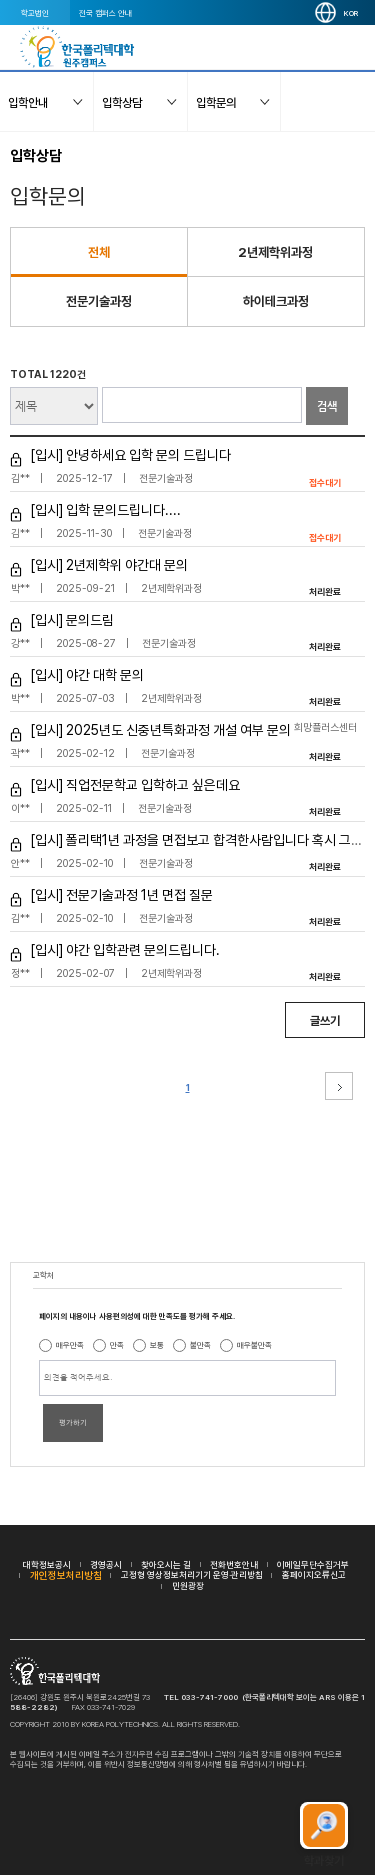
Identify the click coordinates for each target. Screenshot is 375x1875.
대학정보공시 (47, 1564)
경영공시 (106, 1564)
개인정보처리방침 (66, 1575)
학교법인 (35, 13)
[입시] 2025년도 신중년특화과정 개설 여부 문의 (160, 730)
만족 (117, 1345)
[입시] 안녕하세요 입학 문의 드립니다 (130, 455)
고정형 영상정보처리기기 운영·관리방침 (192, 1574)
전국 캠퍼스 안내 (105, 13)
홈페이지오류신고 (314, 1574)
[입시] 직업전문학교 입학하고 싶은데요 (135, 785)
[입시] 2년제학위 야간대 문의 (109, 565)
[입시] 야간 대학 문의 (87, 675)
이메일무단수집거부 (313, 1564)
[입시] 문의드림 (72, 620)
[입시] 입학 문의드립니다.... (105, 510)
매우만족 (70, 1345)
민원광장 (188, 1585)
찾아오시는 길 (166, 1564)
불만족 (200, 1345)
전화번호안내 (234, 1564)
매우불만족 (254, 1345)
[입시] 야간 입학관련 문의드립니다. (125, 950)
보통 (157, 1345)
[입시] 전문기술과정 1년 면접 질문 (121, 895)
